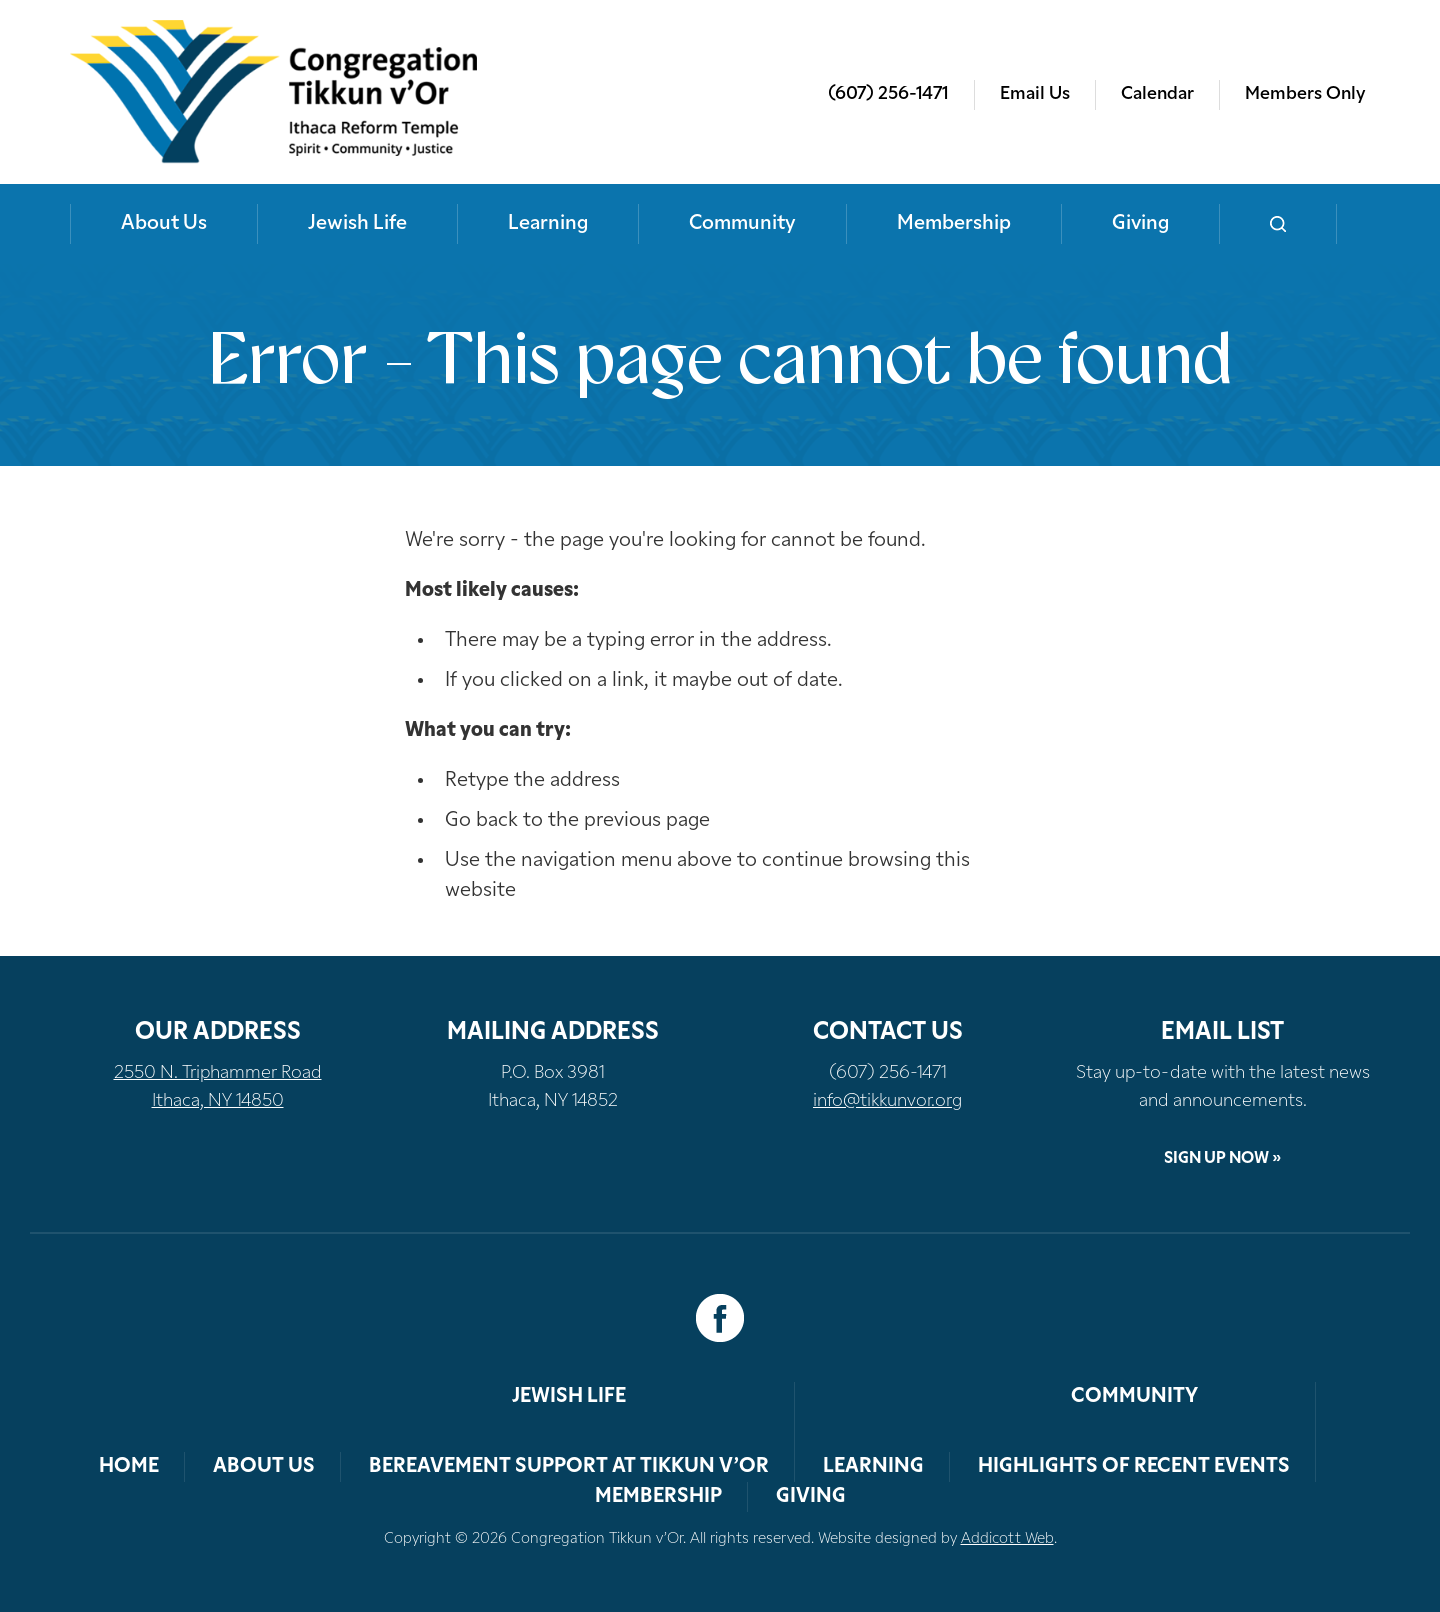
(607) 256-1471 (888, 94)
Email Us (1035, 94)
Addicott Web (1007, 1539)
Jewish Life (357, 224)
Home (129, 1467)
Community (742, 224)
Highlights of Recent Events (1134, 1467)
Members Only (1305, 94)
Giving (1140, 224)
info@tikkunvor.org (887, 1101)
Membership (954, 224)
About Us (164, 224)
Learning (548, 224)
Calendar (1157, 94)
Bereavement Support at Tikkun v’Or (569, 1467)
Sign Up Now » (1222, 1159)
